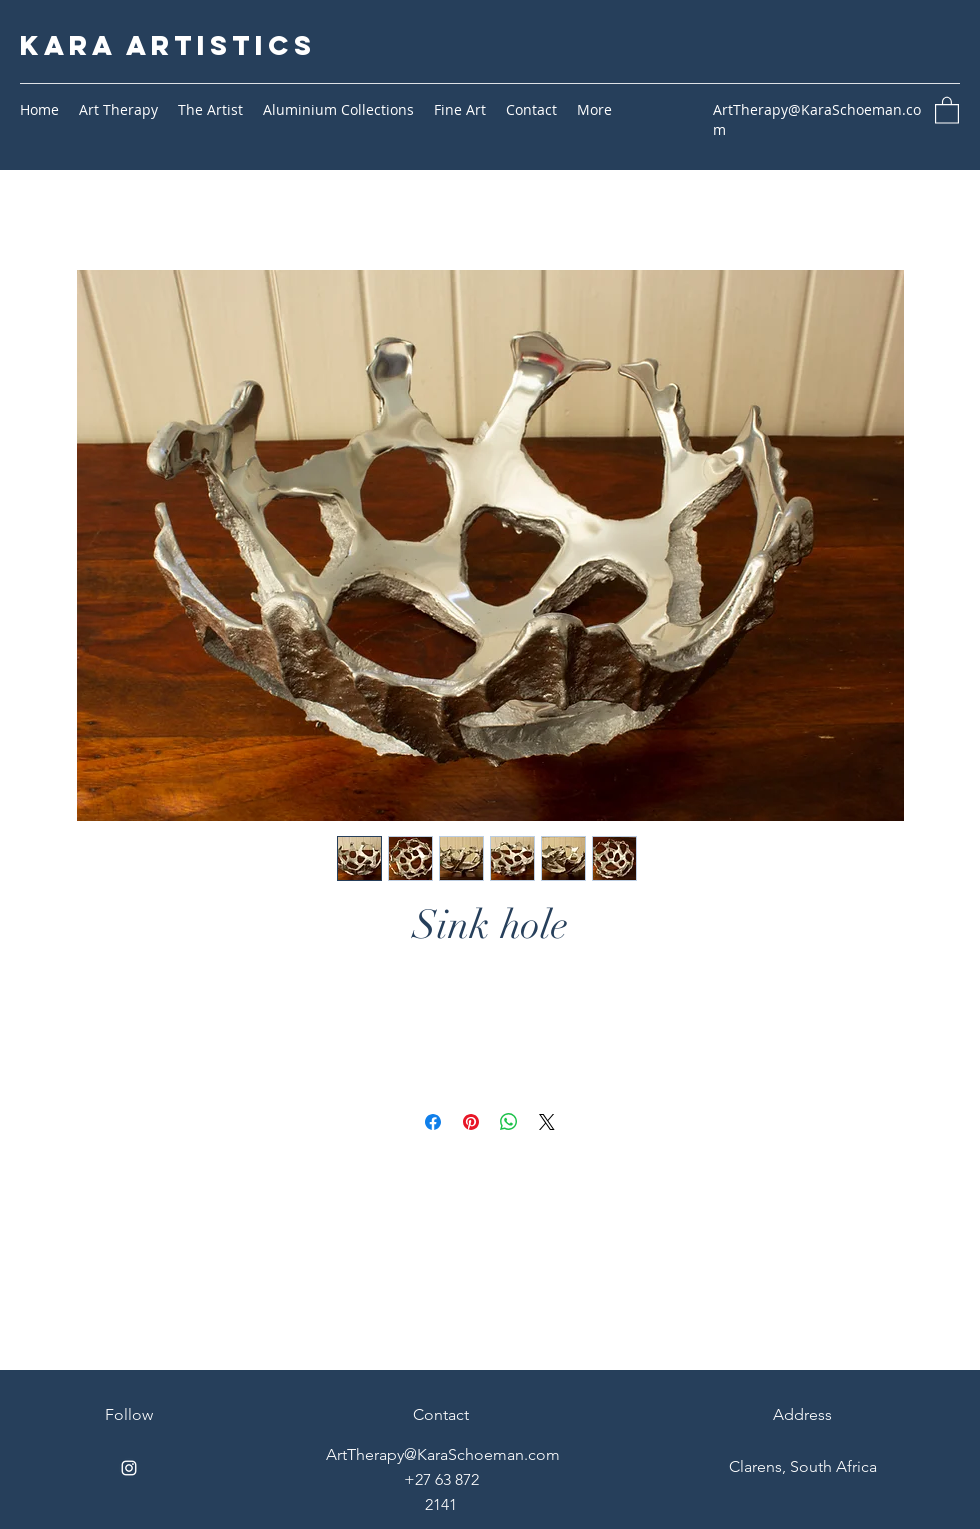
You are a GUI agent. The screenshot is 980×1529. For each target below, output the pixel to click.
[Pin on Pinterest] (471, 1122)
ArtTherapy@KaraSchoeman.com (443, 1454)
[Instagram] (129, 1468)
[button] (947, 109)
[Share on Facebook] (433, 1122)
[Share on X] (547, 1122)
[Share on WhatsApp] (509, 1122)
